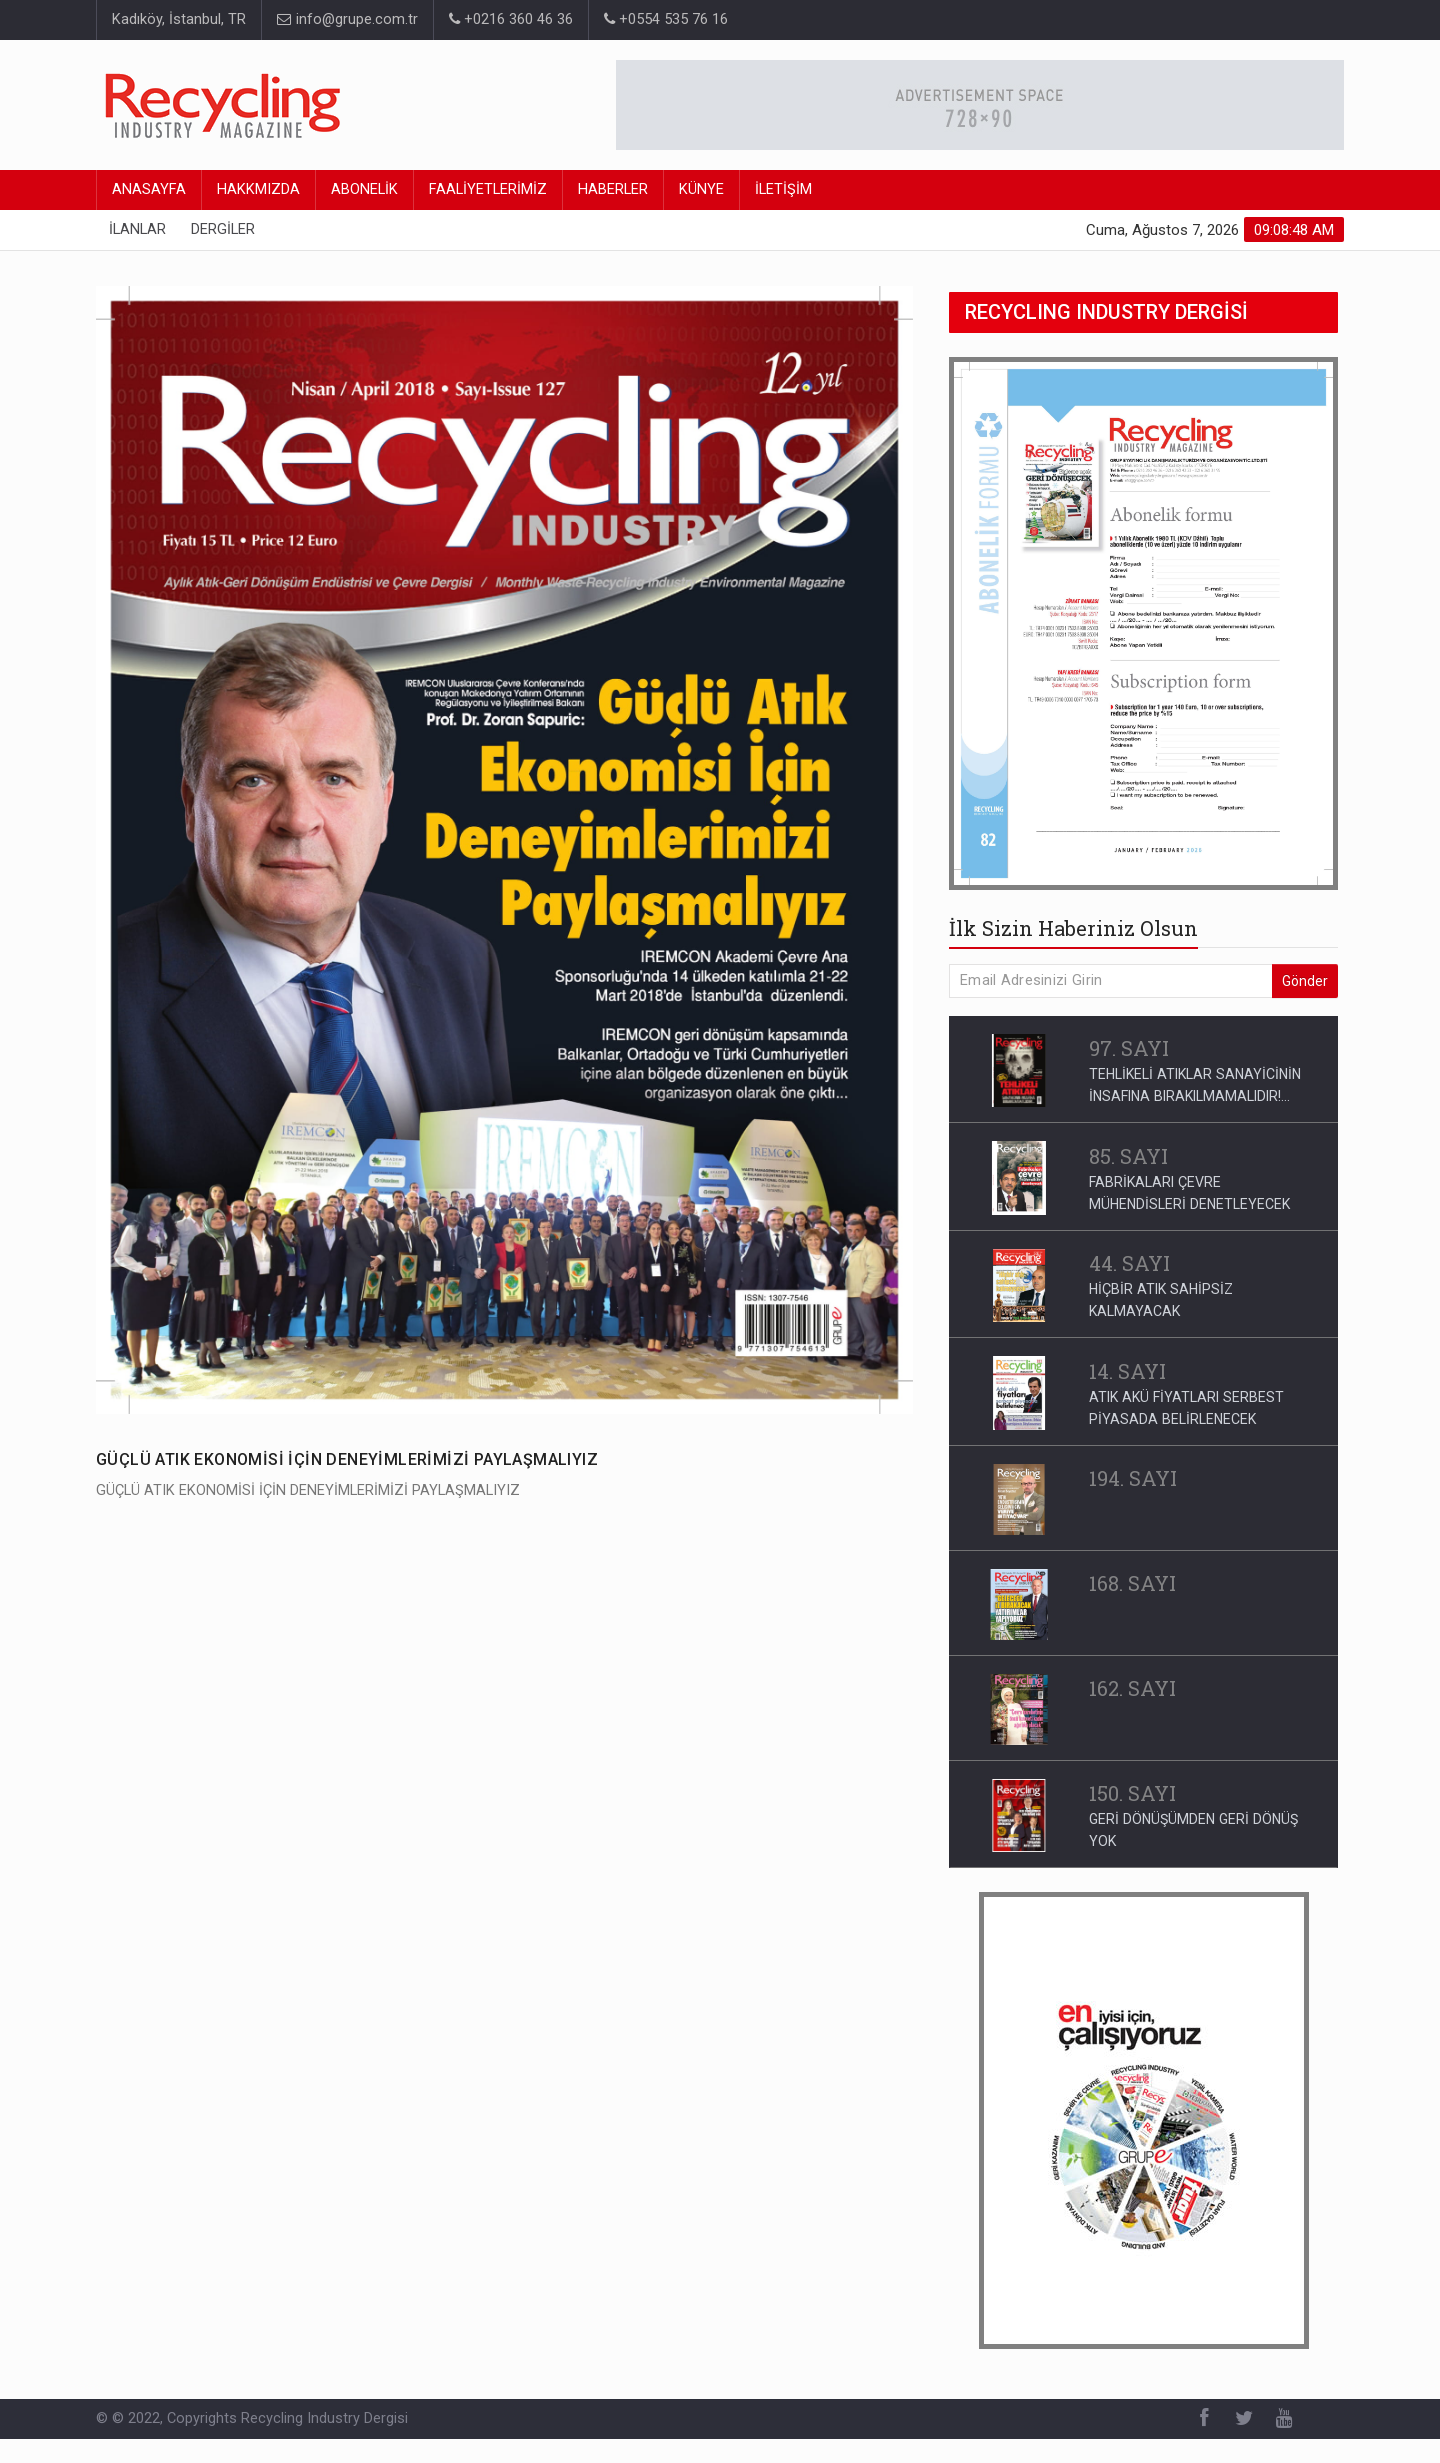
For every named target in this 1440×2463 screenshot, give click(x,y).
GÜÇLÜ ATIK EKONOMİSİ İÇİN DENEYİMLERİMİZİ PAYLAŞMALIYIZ (347, 1459)
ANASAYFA (149, 189)
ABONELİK (364, 189)
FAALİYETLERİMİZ (488, 189)
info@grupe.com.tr (347, 19)
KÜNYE (701, 189)
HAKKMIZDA (258, 189)
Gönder (1305, 981)
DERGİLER (223, 229)
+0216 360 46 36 (511, 19)
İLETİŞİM (783, 189)
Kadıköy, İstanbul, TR (179, 19)
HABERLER (613, 189)
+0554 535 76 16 (666, 19)
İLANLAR (137, 229)
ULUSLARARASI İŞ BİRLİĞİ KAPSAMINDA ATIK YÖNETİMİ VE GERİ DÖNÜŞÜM (1195, 1864)
